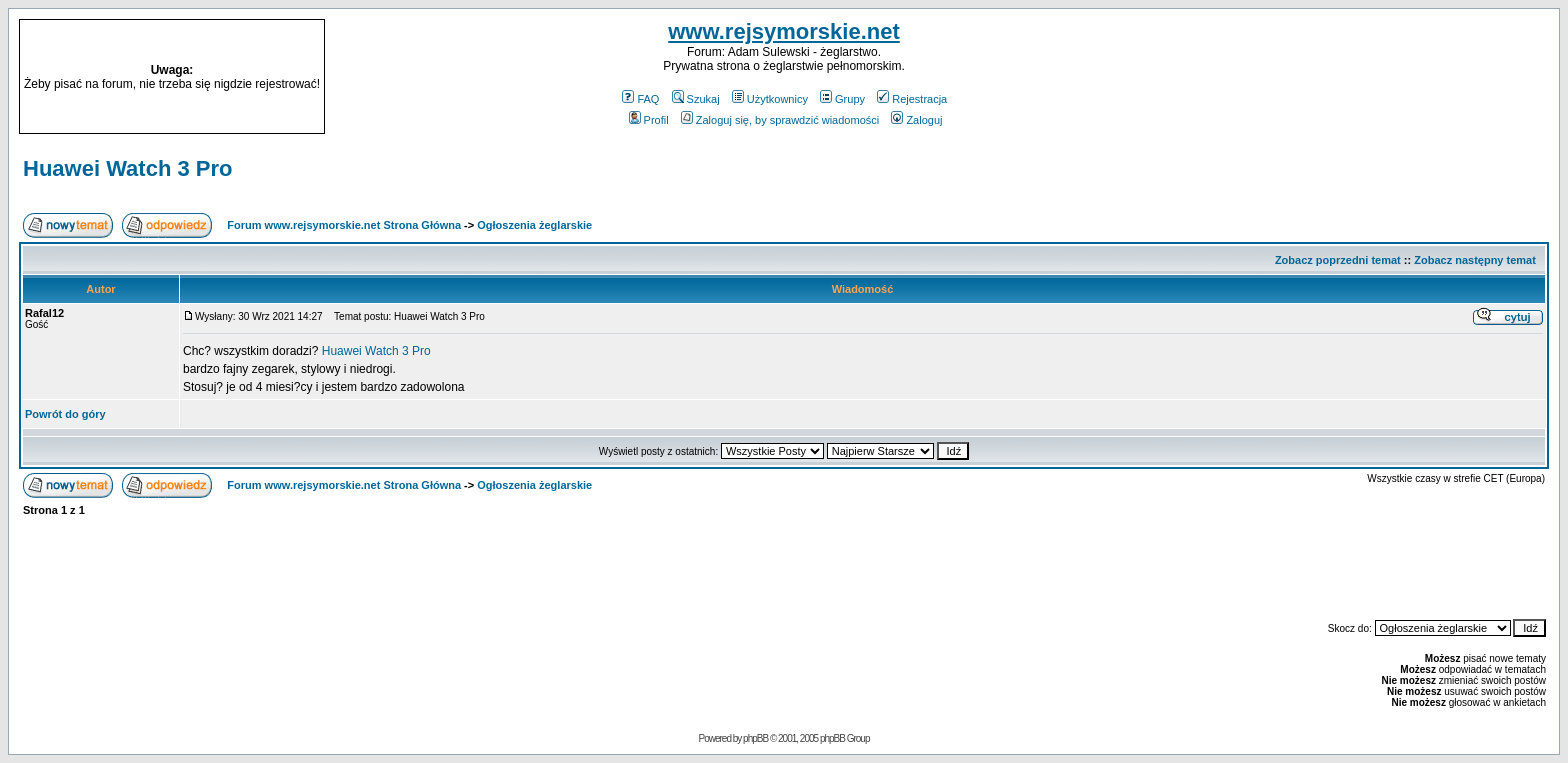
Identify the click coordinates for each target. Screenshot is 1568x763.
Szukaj (696, 99)
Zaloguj (916, 120)
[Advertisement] (1360, 77)
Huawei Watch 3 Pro (127, 168)
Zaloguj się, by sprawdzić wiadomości (780, 120)
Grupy (842, 99)
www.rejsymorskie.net (784, 31)
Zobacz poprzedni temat (1338, 260)
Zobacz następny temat (1475, 260)
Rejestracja (912, 99)
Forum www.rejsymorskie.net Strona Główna (344, 225)
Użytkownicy (770, 99)
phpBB (755, 738)
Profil (649, 120)
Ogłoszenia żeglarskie (534, 225)
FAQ (640, 99)
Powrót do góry (65, 414)
